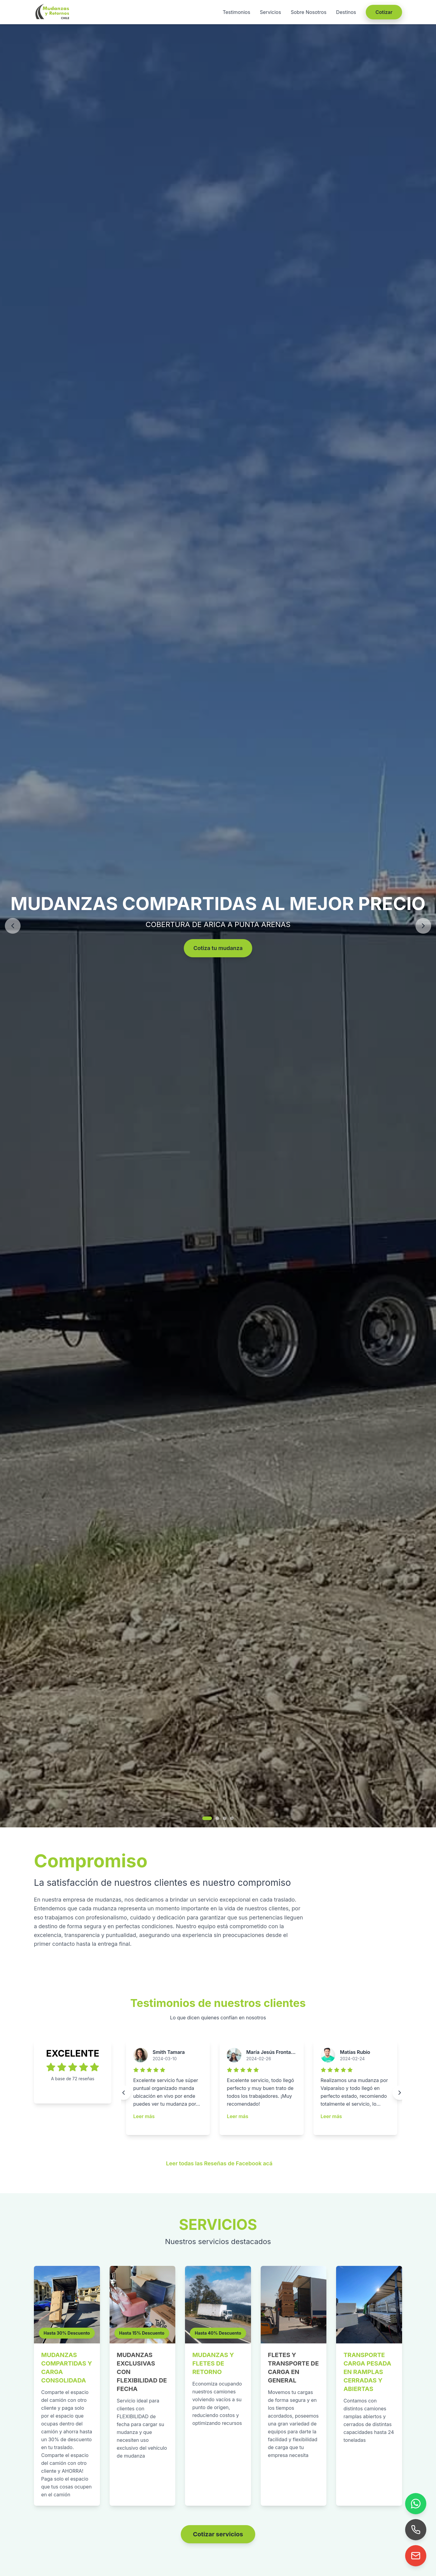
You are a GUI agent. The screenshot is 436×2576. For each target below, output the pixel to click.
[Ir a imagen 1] (207, 1818)
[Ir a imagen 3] (224, 1818)
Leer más (144, 2116)
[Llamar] (415, 2529)
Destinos (346, 12)
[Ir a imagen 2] (217, 1818)
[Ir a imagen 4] (232, 1818)
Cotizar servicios (218, 2534)
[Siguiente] (423, 926)
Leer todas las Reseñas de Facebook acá (219, 2163)
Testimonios (236, 12)
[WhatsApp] (415, 2503)
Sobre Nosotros (308, 12)
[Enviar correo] (415, 2555)
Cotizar (383, 12)
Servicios (270, 12)
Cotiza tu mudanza (218, 948)
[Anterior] (13, 926)
